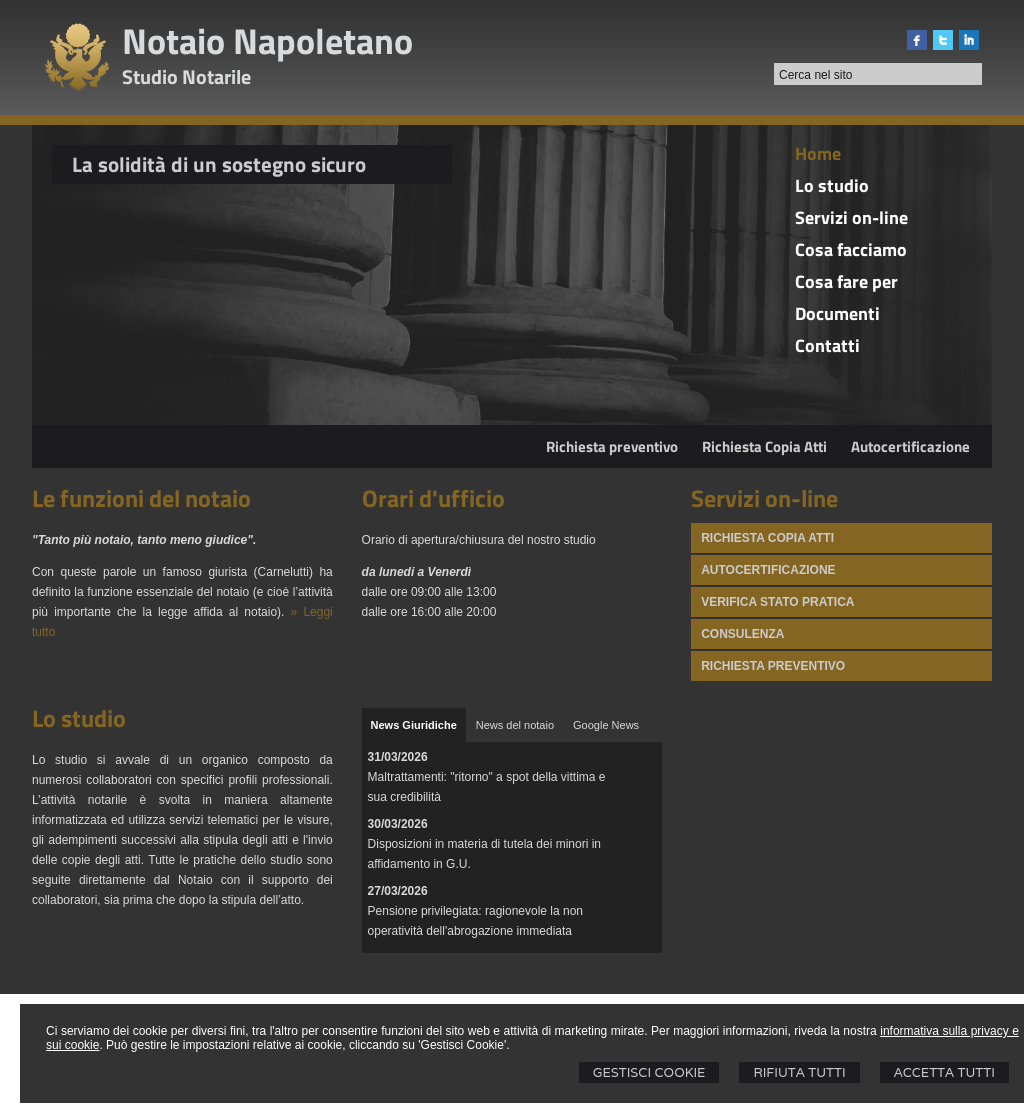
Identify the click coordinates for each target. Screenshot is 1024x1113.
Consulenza (742, 634)
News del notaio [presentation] (515, 725)
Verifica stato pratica (777, 602)
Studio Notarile (186, 76)
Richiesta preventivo (612, 446)
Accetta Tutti (944, 1072)
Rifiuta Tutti (799, 1072)
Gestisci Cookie (649, 1072)
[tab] (414, 725)
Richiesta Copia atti (767, 538)
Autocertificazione (910, 446)
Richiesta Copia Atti (764, 446)
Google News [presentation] (606, 725)
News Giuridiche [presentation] (414, 725)
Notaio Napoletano (267, 40)
